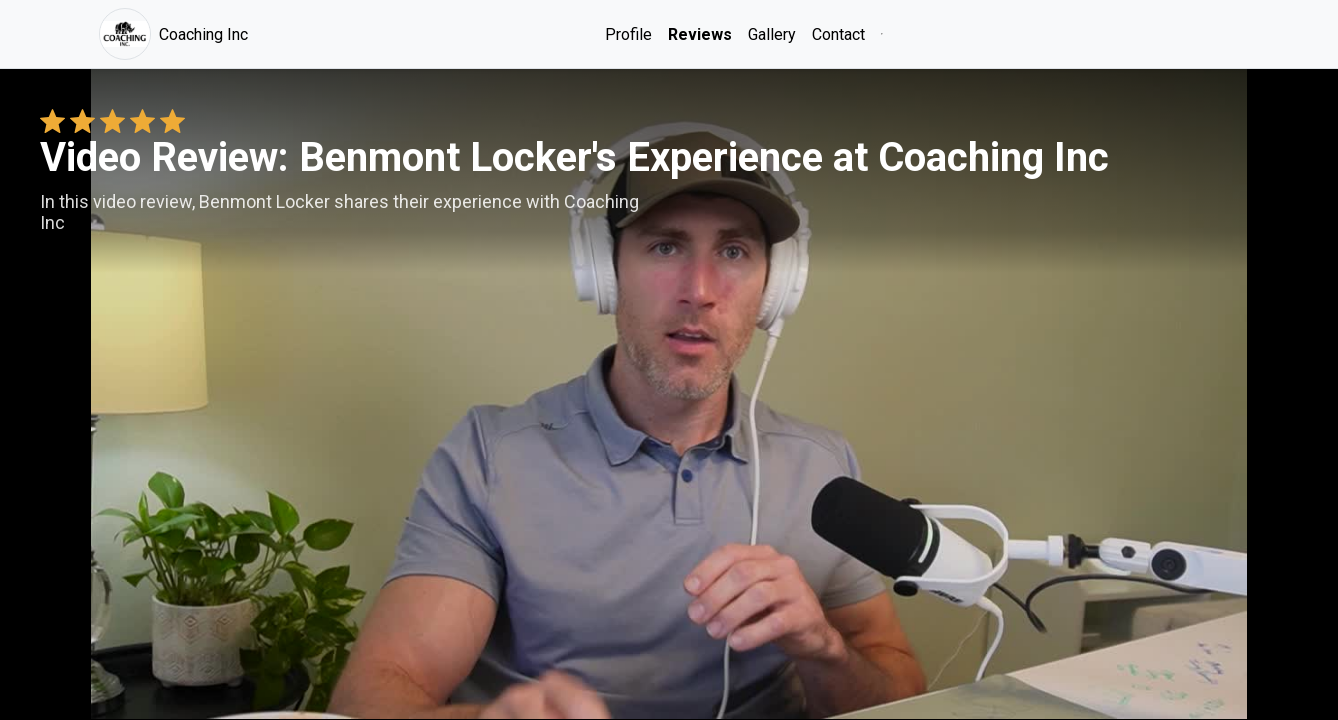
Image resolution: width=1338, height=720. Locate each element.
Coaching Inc (173, 34)
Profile (628, 34)
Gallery (772, 34)
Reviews (700, 34)
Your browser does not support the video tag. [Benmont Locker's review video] (669, 394)
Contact (838, 34)
